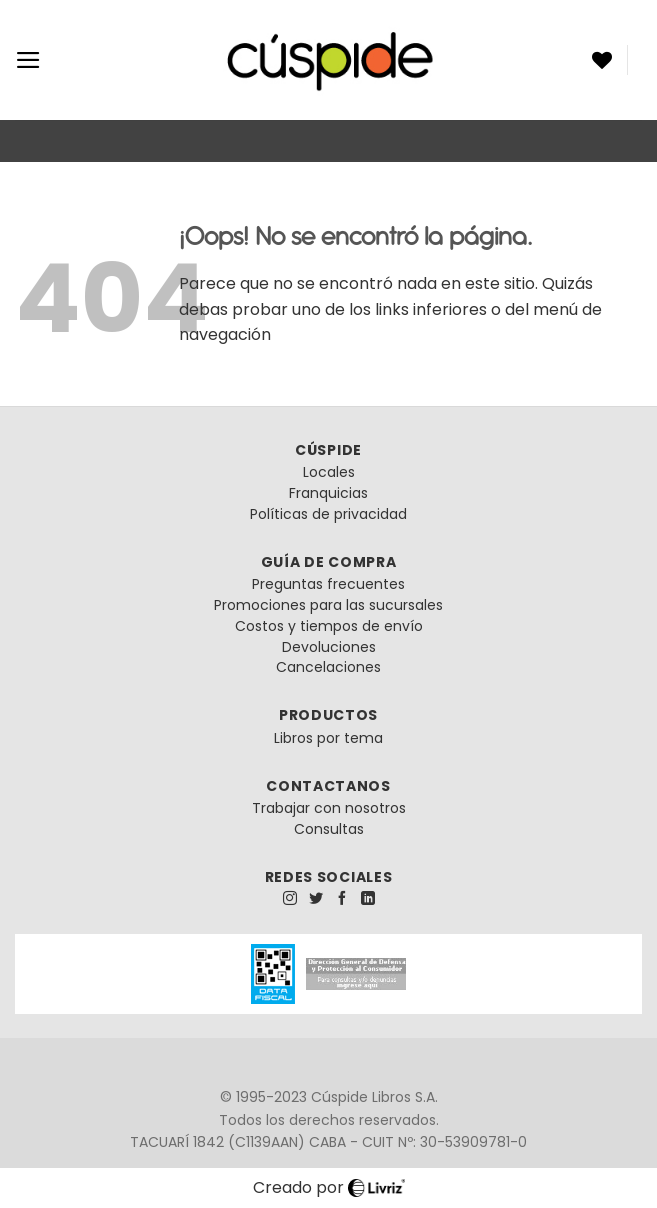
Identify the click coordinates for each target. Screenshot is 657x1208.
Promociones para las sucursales (328, 605)
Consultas (329, 829)
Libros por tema (328, 738)
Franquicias (328, 493)
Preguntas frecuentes (328, 584)
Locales (329, 472)
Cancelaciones (328, 667)
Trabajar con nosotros (329, 808)
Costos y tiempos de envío (329, 626)
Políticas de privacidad (328, 514)
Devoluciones (329, 647)
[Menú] (28, 60)
